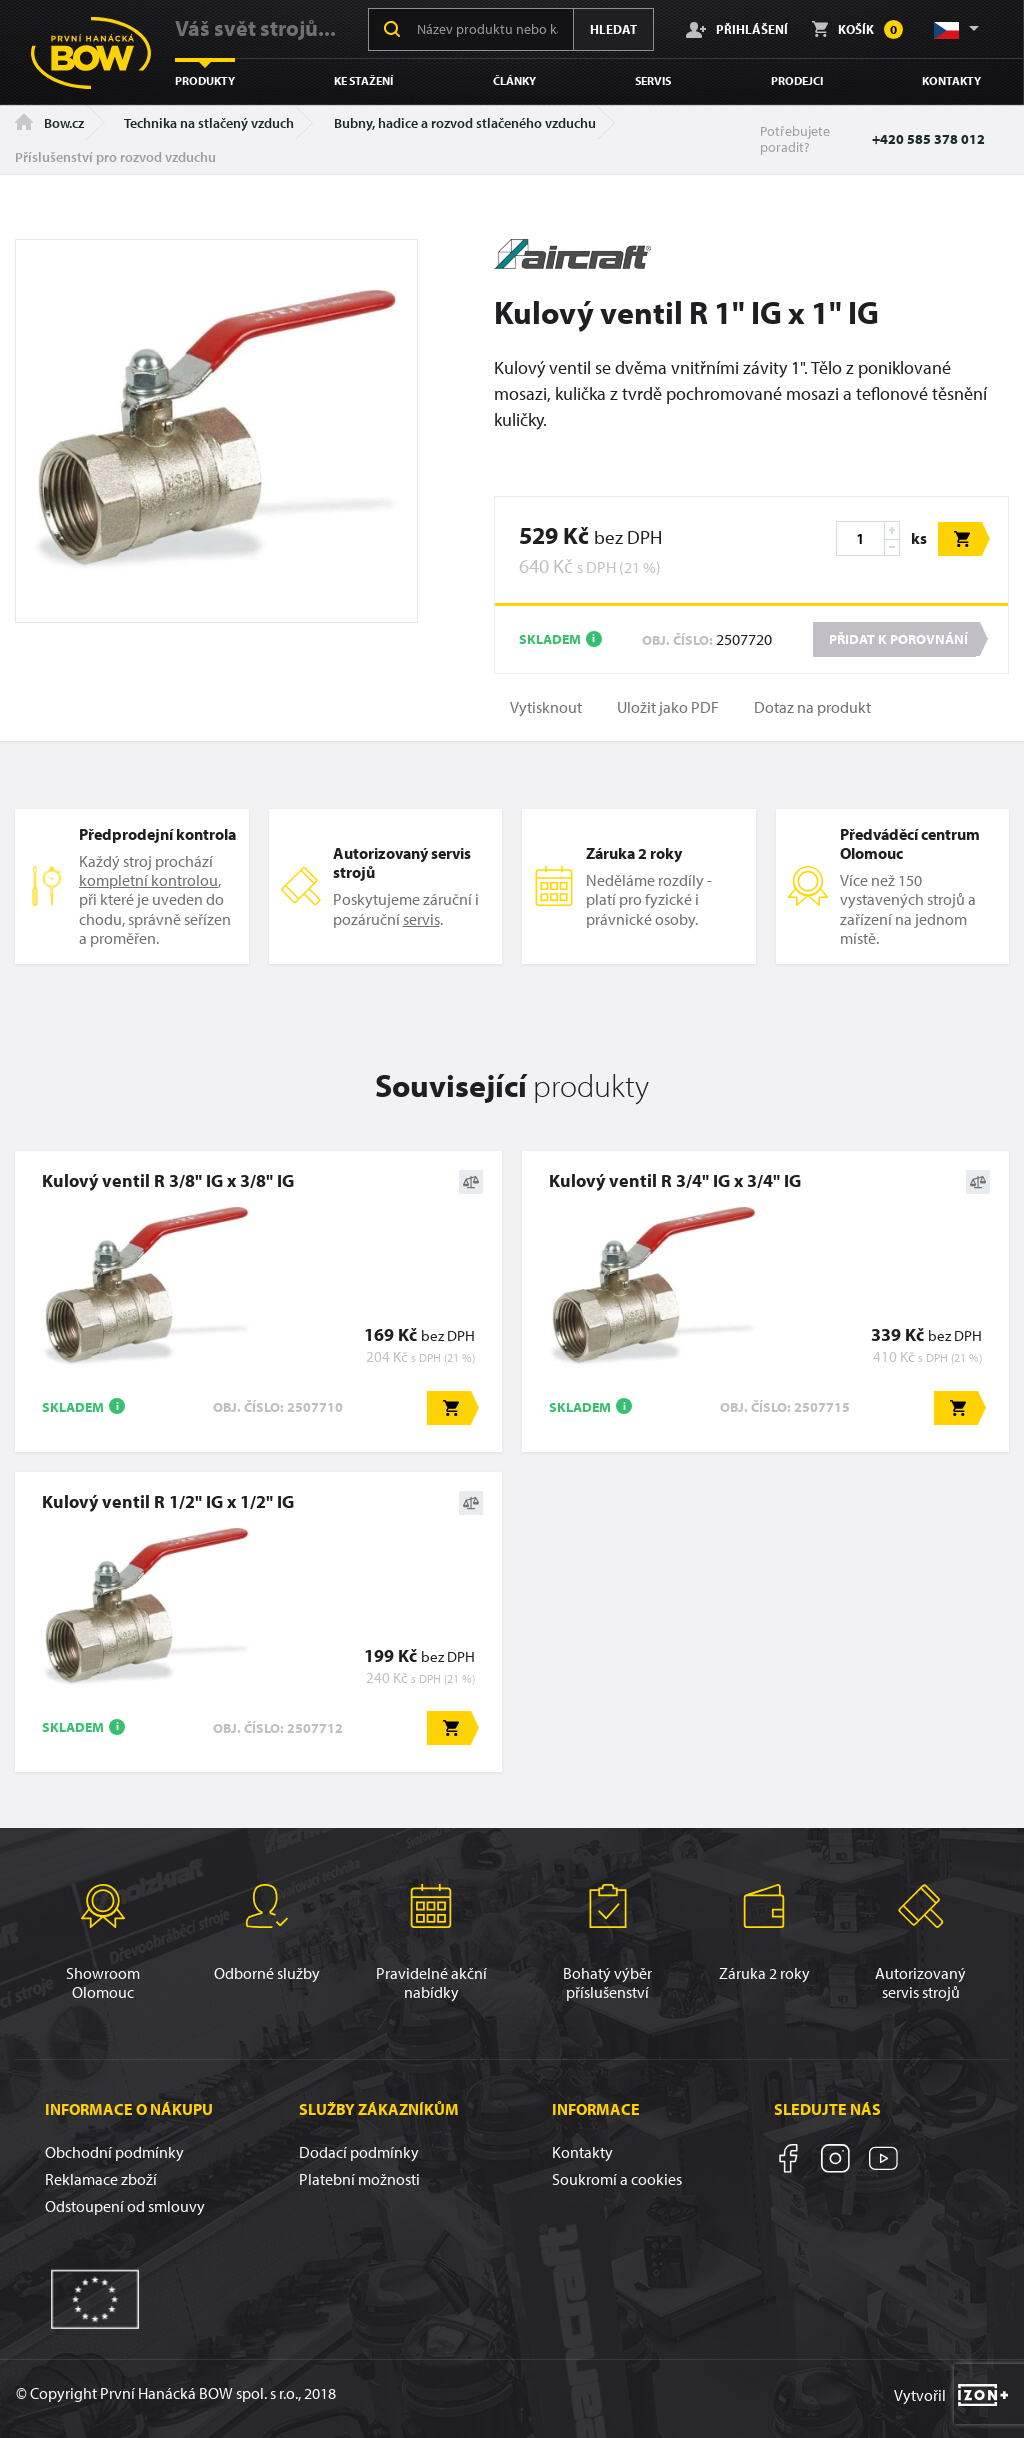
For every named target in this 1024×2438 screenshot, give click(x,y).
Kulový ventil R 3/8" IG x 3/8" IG (168, 1180)
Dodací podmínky (359, 2152)
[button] (955, 29)
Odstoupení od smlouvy (125, 2206)
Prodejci (797, 80)
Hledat (613, 29)
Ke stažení (363, 80)
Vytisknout (546, 707)
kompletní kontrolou (148, 880)
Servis (653, 80)
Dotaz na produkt (812, 707)
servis (421, 919)
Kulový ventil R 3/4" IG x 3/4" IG (675, 1180)
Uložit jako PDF (668, 707)
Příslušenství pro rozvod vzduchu (115, 157)
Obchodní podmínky (114, 2152)
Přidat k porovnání (898, 639)
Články (514, 80)
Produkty (205, 80)
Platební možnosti (359, 2179)
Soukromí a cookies (617, 2179)
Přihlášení (737, 29)
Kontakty (951, 80)
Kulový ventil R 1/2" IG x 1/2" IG (168, 1501)
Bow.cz (49, 123)
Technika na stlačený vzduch (209, 123)
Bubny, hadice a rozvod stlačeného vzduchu (465, 123)
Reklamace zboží (101, 2179)
